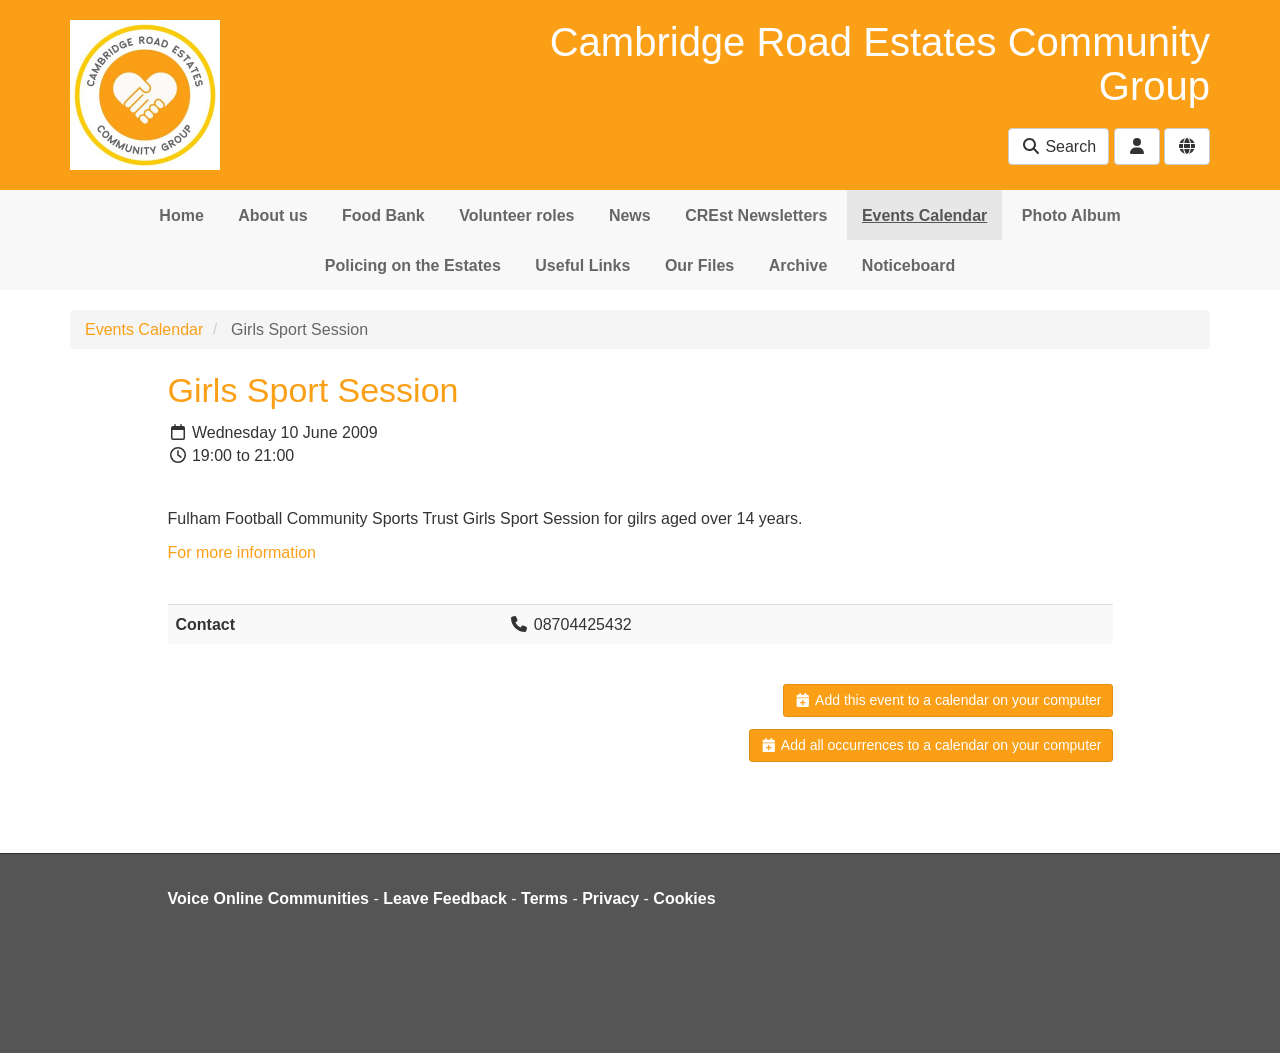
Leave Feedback (445, 898)
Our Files (699, 265)
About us (272, 215)
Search (1058, 146)
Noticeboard (908, 265)
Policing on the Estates (413, 265)
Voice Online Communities (269, 898)
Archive (798, 265)
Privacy (610, 898)
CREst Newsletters (756, 215)
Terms (544, 898)
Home (181, 215)
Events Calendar (924, 215)
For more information (242, 552)
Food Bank (383, 215)
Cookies (684, 898)
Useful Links (582, 265)
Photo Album (1071, 215)
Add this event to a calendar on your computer (947, 700)
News (630, 215)
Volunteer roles (516, 215)
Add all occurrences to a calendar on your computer (930, 745)
